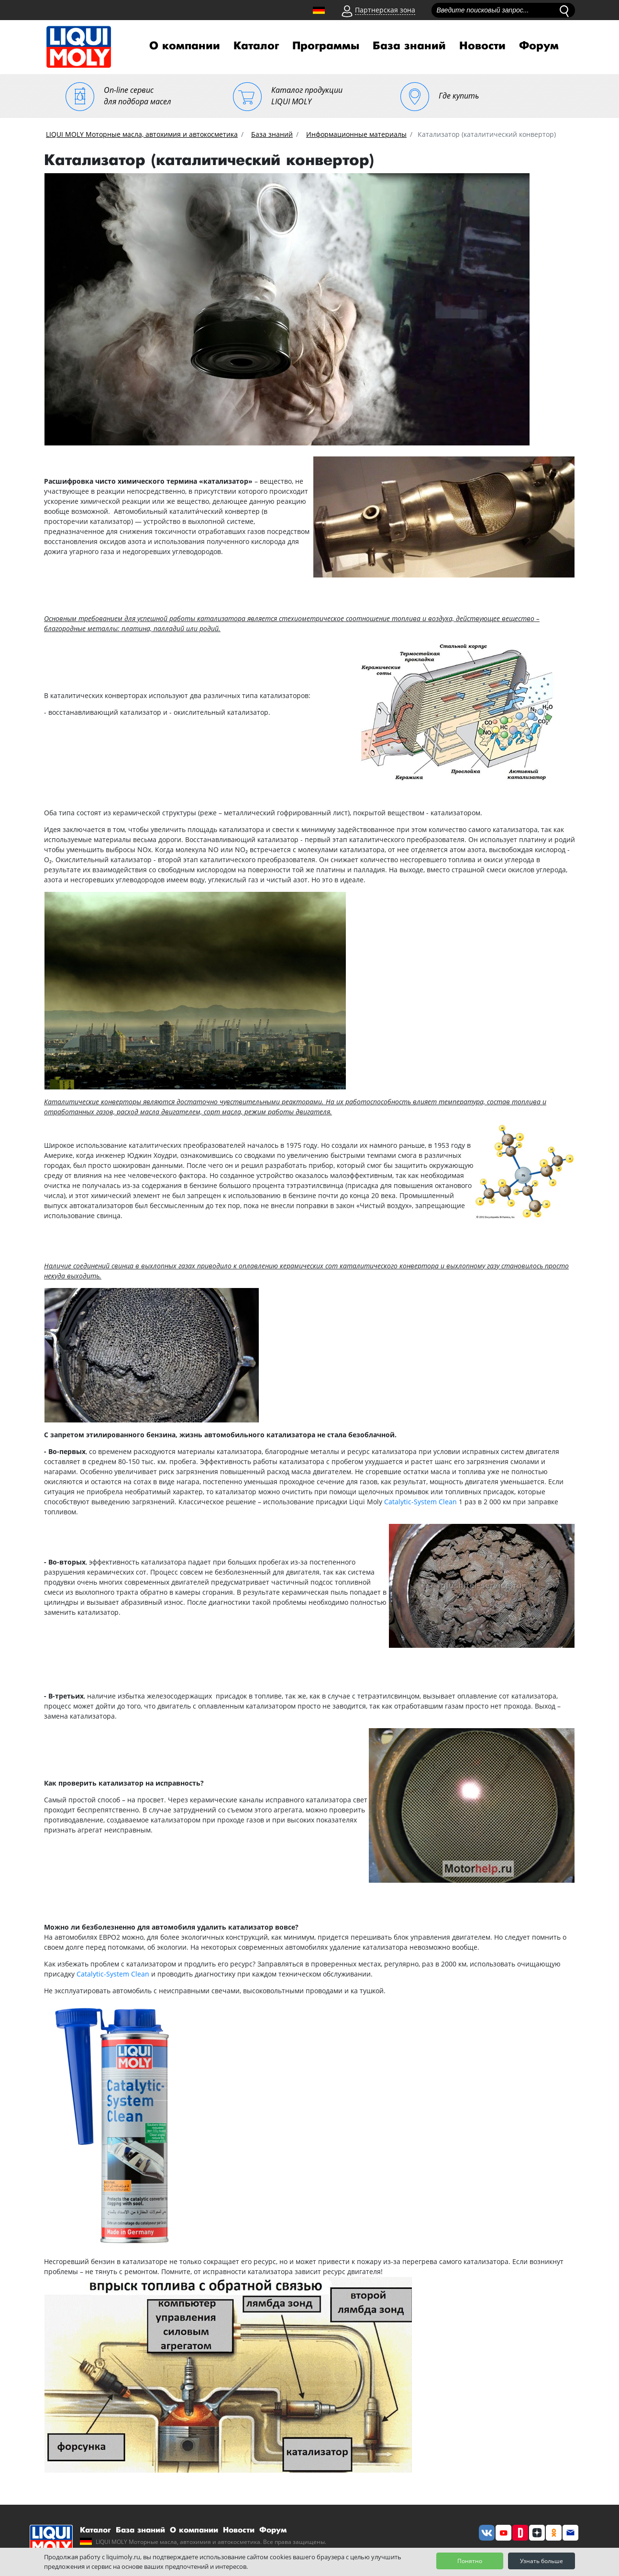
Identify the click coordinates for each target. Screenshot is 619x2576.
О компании (184, 46)
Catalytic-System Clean (420, 1501)
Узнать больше (541, 2561)
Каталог (256, 46)
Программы (325, 46)
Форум (539, 46)
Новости (482, 46)
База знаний (409, 46)
